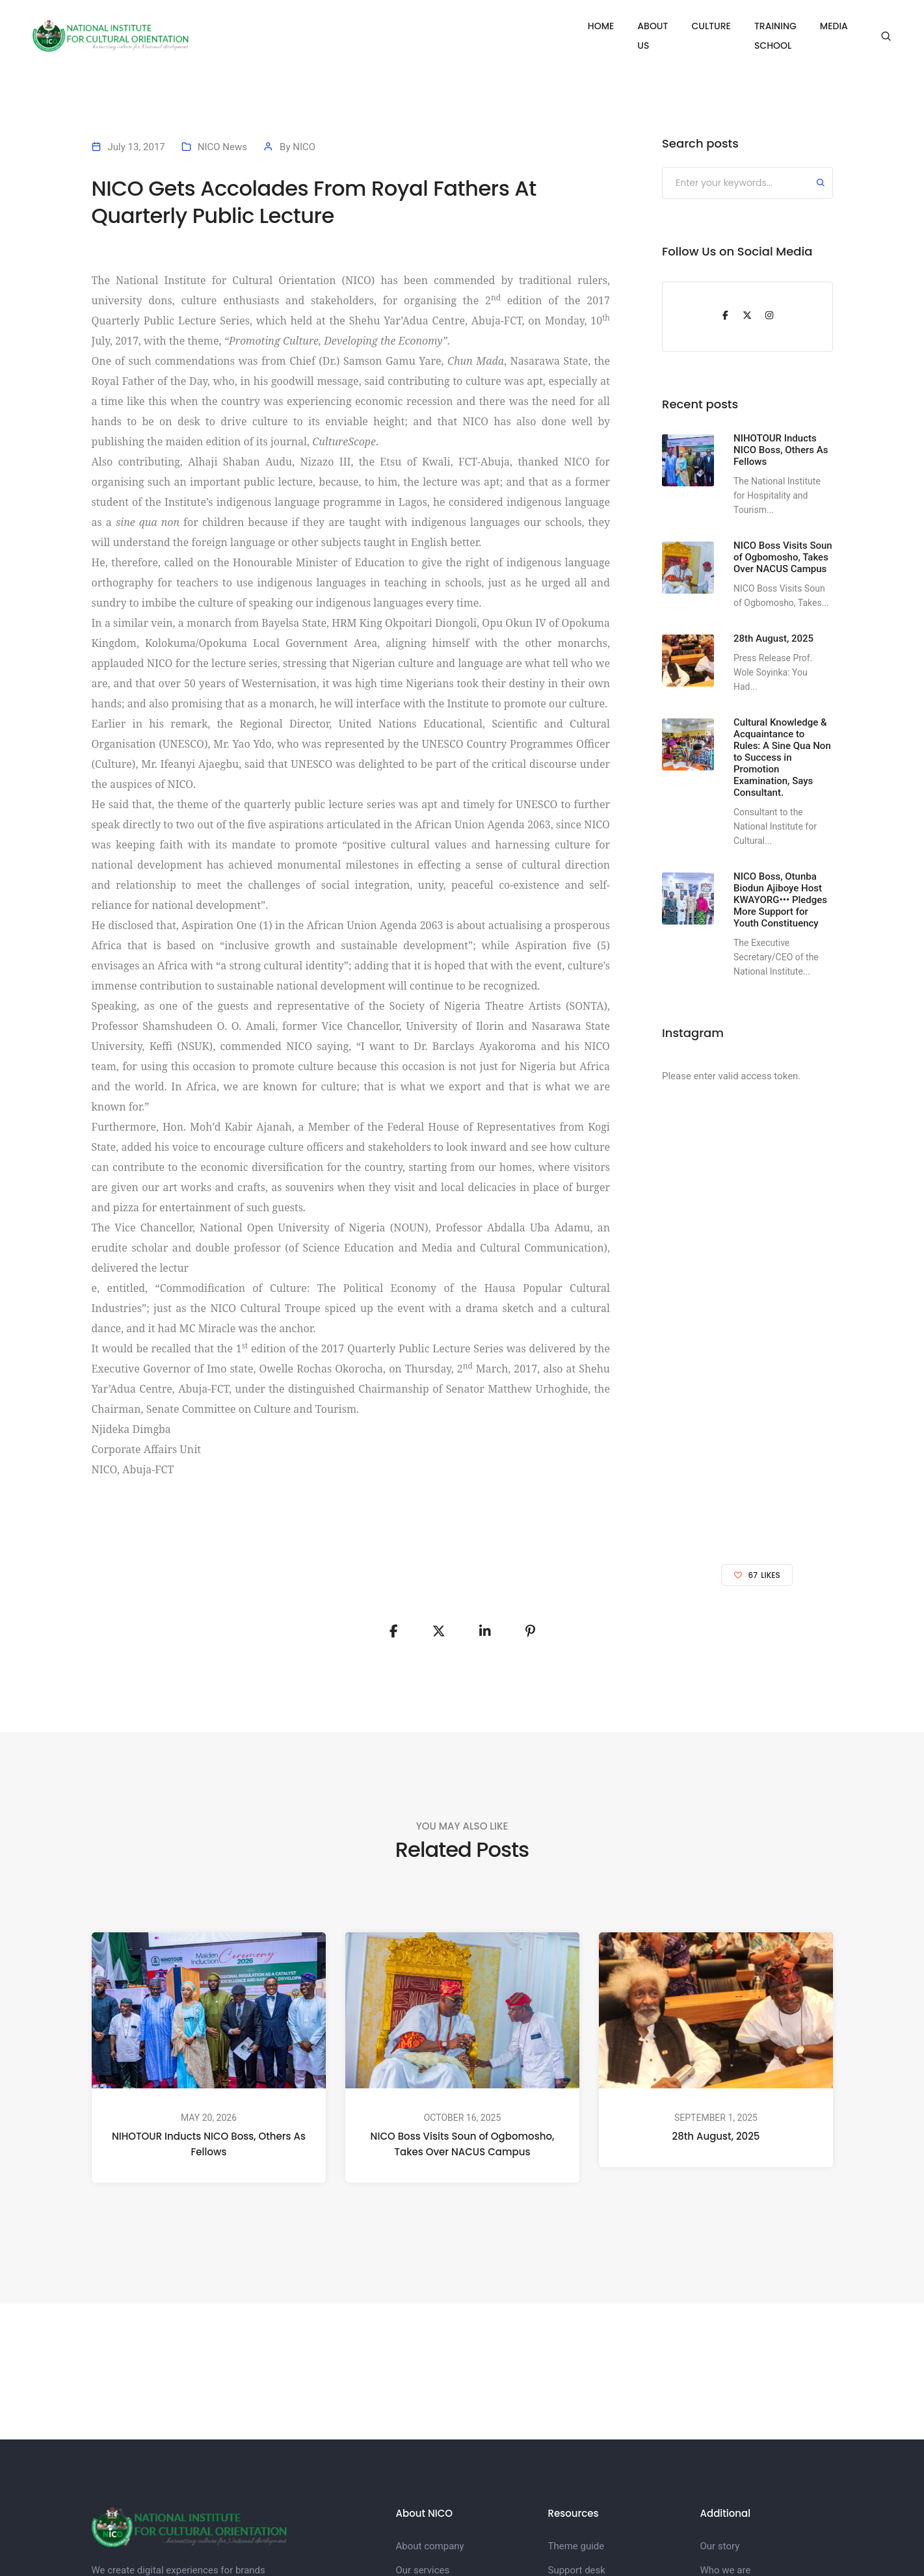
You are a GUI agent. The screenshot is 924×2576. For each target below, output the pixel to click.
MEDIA (834, 26)
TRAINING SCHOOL (756, 26)
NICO (304, 147)
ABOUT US (606, 26)
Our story (720, 2546)
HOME (547, 26)
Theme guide (576, 2546)
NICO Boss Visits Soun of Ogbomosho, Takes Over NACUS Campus (462, 2144)
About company (430, 2546)
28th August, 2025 (715, 2136)
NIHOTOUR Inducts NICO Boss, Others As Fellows (209, 2144)
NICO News (222, 147)
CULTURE (671, 26)
